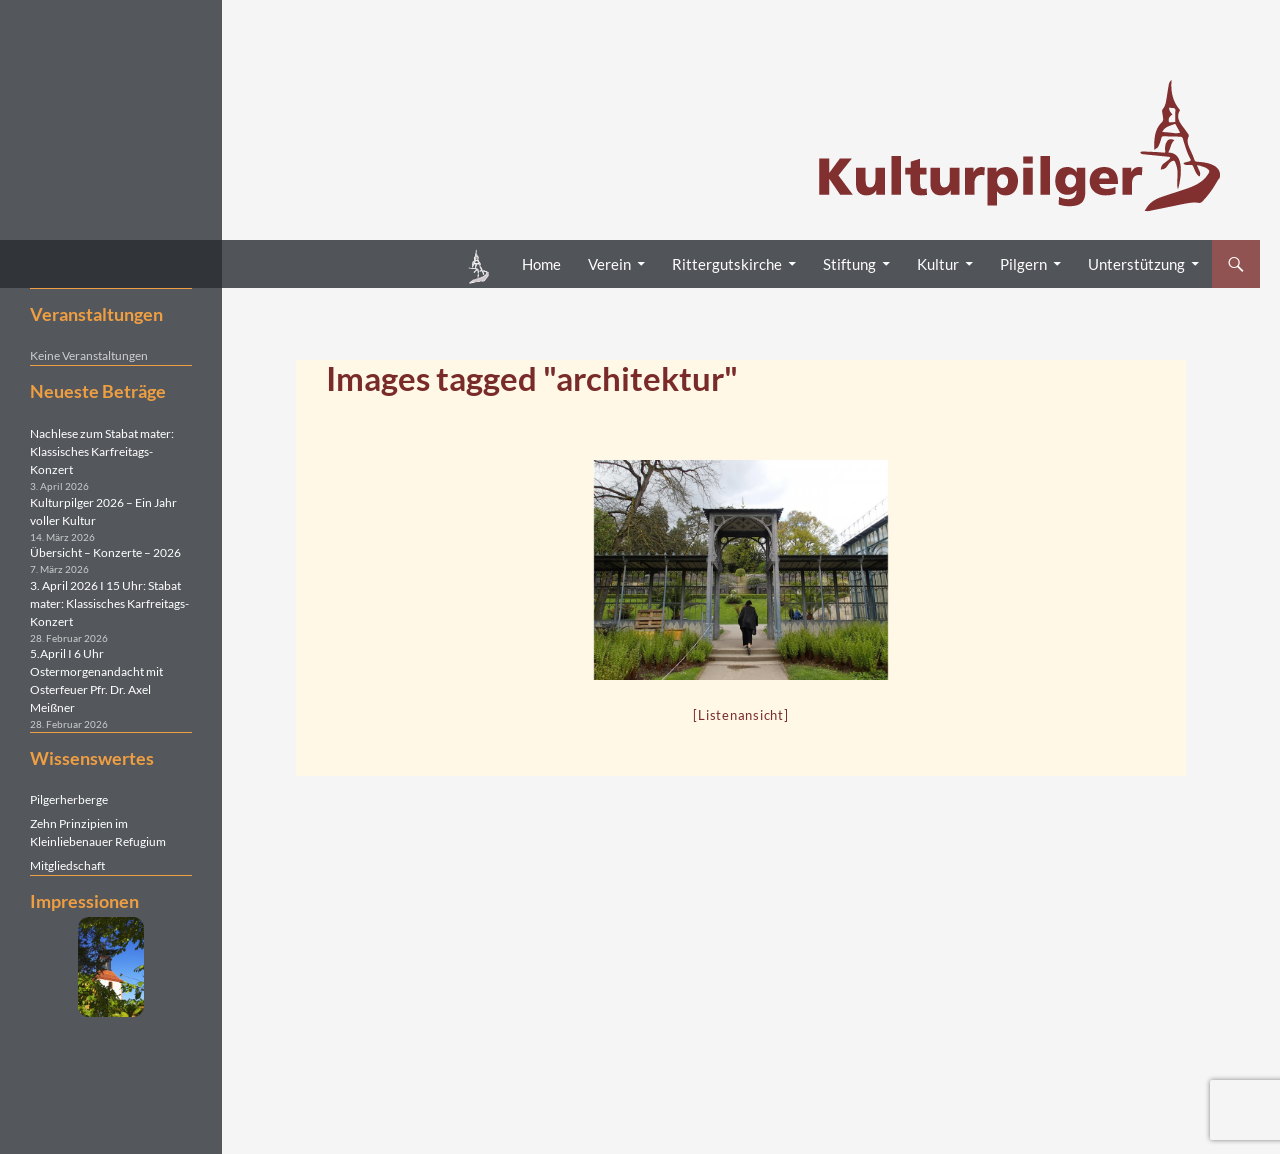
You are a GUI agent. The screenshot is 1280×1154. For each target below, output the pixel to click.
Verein (609, 264)
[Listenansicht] (740, 715)
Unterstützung (1136, 264)
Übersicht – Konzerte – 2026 (105, 552)
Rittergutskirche (727, 264)
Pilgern (1023, 264)
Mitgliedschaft (67, 865)
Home (541, 264)
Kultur (938, 264)
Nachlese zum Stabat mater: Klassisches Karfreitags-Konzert (102, 451)
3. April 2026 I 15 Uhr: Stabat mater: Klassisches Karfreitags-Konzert (109, 603)
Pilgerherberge (69, 799)
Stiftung (849, 264)
